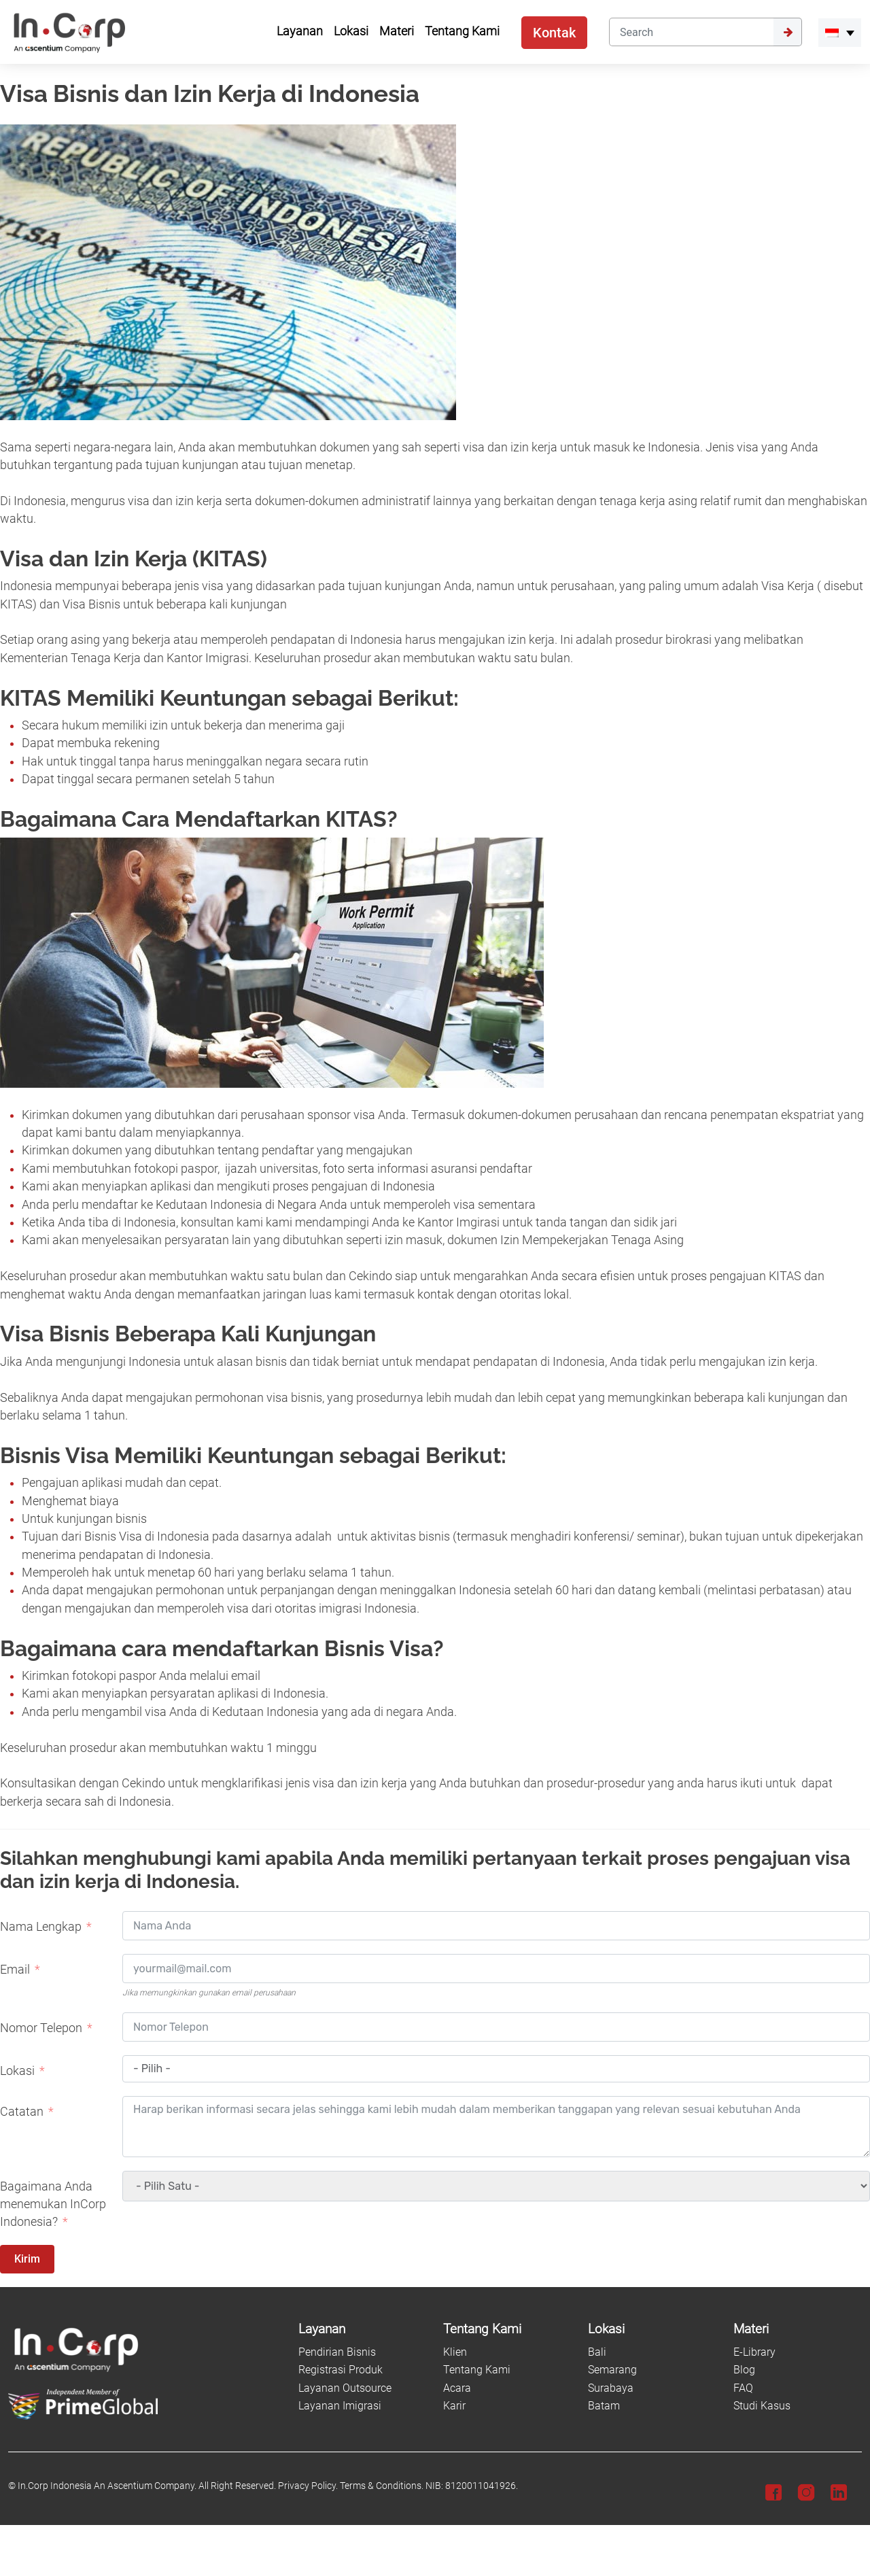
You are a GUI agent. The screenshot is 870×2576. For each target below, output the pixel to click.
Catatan (22, 2111)
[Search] (691, 32)
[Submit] (787, 32)
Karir (454, 2405)
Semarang (612, 2369)
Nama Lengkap (41, 1927)
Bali (597, 2352)
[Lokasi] (652, 2329)
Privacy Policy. (308, 2486)
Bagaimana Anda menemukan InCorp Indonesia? (53, 2204)
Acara (457, 2388)
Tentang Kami (476, 2369)
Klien (455, 2352)
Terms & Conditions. (381, 2486)
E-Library (754, 2352)
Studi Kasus (761, 2405)
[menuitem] (840, 33)
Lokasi (17, 2071)
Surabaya (610, 2388)
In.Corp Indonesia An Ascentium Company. (107, 2486)
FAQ (743, 2388)
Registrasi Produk (340, 2369)
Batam (604, 2405)
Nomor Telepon (41, 2028)
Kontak (554, 32)
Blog (744, 2369)
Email (15, 1969)
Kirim (27, 2258)
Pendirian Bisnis (337, 2352)
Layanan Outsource (345, 2388)
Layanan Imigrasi (339, 2405)
